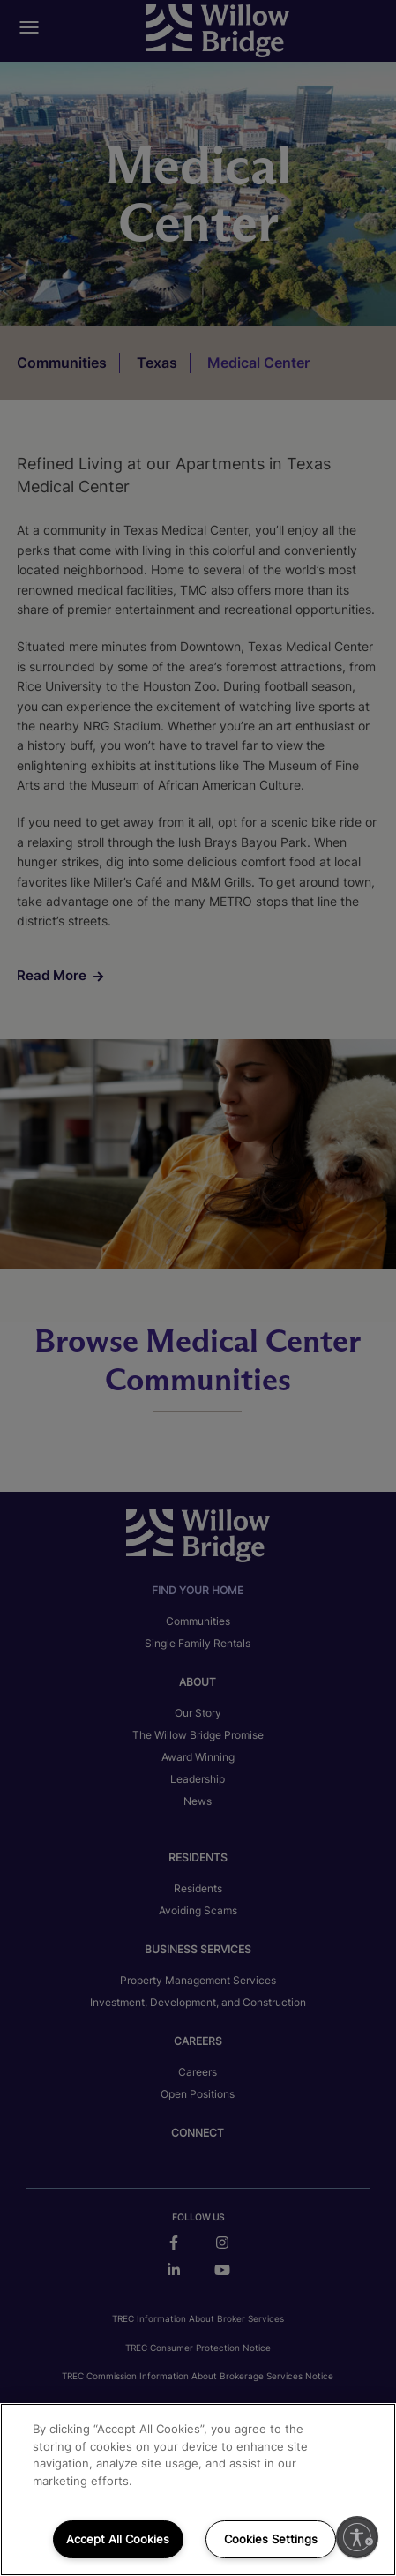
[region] (198, 2489)
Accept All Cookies (117, 2539)
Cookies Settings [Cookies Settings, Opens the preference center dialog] (271, 2539)
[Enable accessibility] (357, 2537)
